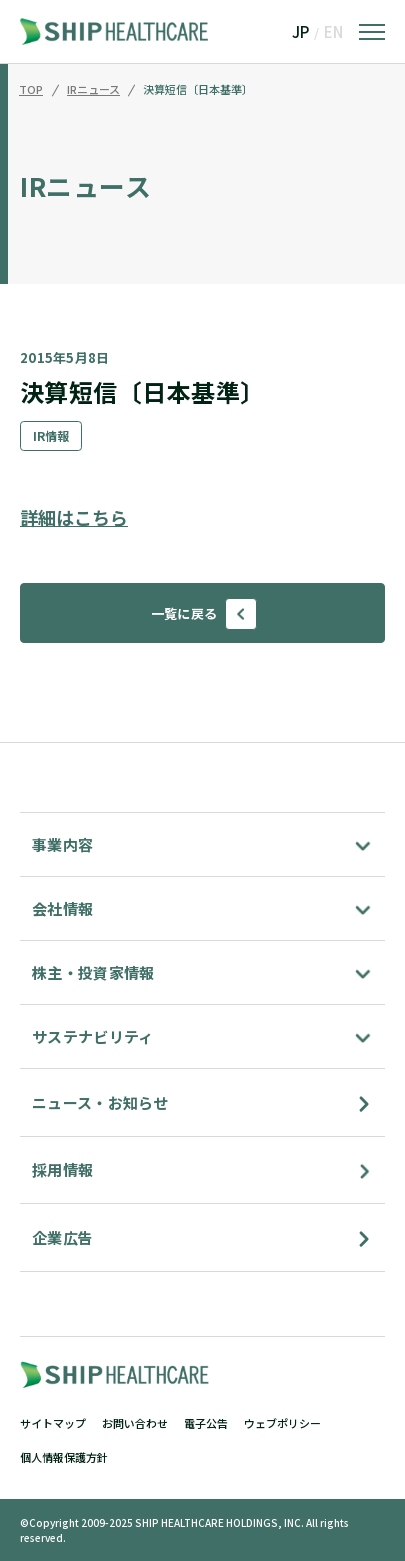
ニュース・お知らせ (100, 1102)
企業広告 (62, 1237)
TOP (31, 90)
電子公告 (206, 1423)
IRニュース (93, 90)
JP (300, 31)
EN (333, 31)
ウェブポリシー (282, 1423)
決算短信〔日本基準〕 (198, 90)
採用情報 (62, 1169)
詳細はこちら (74, 517)
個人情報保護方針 (64, 1457)
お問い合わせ (135, 1423)
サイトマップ (53, 1423)
